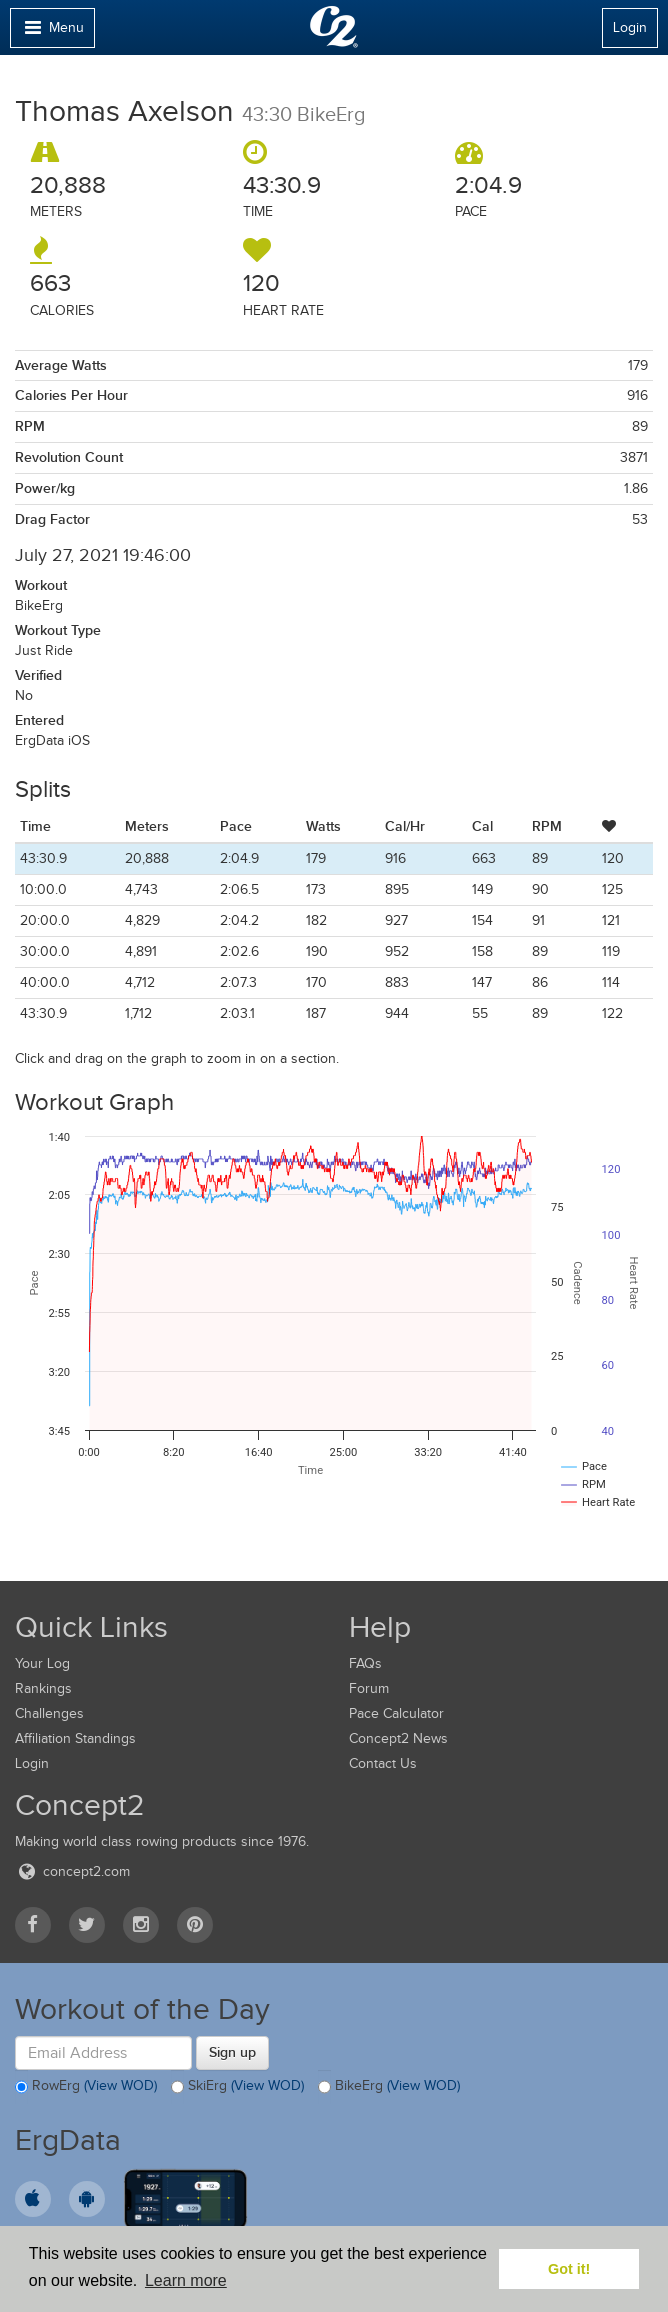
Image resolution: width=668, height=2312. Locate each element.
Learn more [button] (186, 2280)
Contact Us (383, 1763)
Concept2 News (398, 1738)
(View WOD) (120, 2085)
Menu (52, 32)
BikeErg (389, 2087)
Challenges (49, 1713)
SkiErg (237, 2087)
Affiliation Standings (75, 1738)
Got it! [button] (569, 2269)
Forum (369, 1688)
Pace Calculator (396, 1713)
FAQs (365, 1663)
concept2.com (72, 1871)
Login (630, 27)
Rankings (43, 1688)
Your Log (42, 1663)
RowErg (86, 2087)
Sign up (232, 2052)
